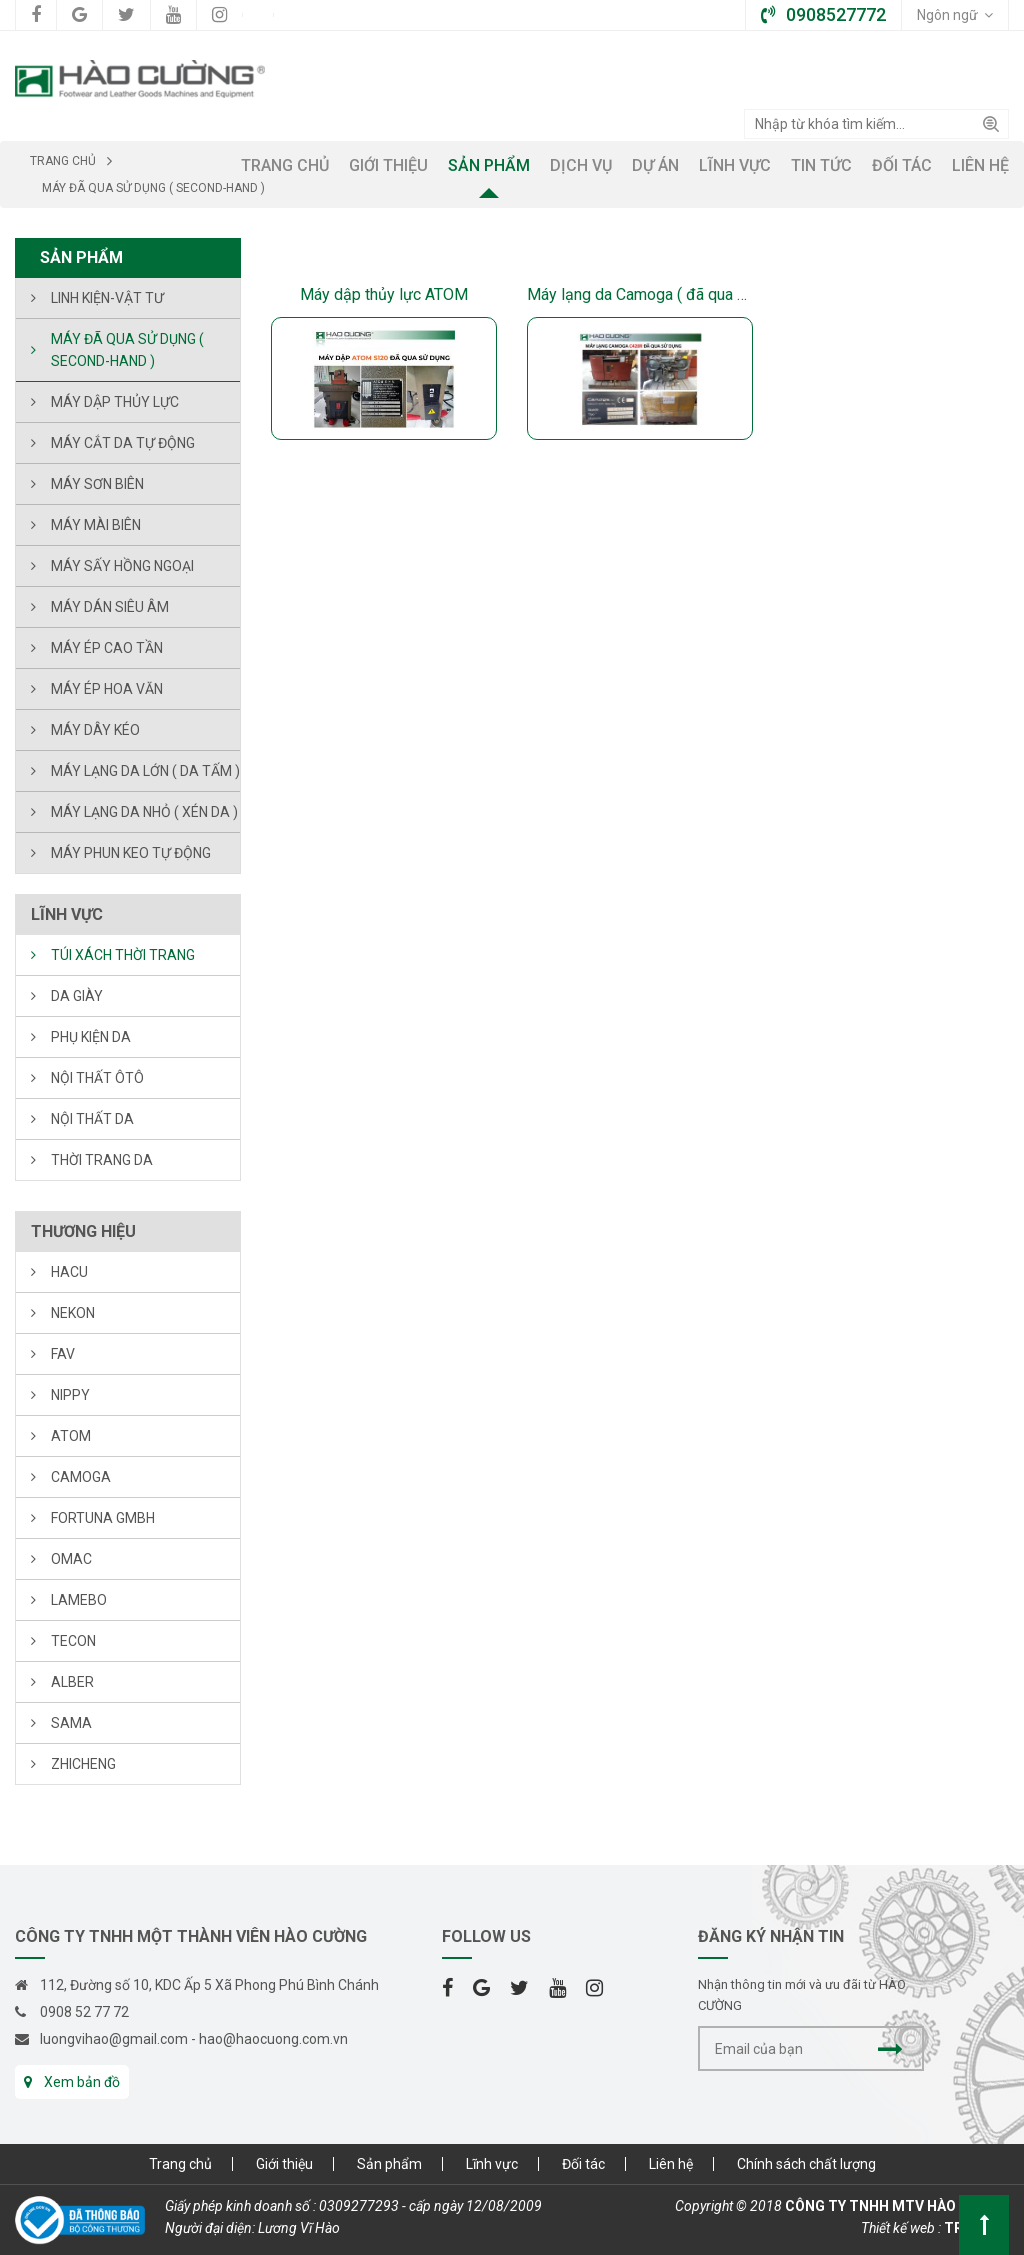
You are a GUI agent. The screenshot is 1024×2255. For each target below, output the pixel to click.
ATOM (71, 1436)
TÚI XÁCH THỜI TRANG (123, 955)
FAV (63, 1354)
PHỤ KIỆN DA (91, 1037)
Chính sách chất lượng (806, 2164)
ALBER (72, 1682)
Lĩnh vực (492, 2164)
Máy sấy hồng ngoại (122, 566)
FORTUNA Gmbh (103, 1518)
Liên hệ (671, 2164)
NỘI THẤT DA (92, 1119)
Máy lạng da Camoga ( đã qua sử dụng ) (640, 294)
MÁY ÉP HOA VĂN (107, 689)
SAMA (71, 1723)
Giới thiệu (284, 2164)
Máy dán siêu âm (110, 607)
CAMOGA (81, 1477)
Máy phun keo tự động (131, 853)
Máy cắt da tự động (123, 443)
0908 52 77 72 (84, 2012)
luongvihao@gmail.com (114, 2039)
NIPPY (70, 1395)
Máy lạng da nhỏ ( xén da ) (144, 812)
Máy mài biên (96, 525)
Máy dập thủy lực (115, 402)
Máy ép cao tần (107, 648)
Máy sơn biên (97, 484)
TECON (73, 1641)
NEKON (73, 1313)
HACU (69, 1272)
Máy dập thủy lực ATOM (384, 294)
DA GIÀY (77, 996)
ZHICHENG (83, 1764)
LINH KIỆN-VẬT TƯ (107, 298)
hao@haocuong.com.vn (273, 2039)
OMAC (71, 1559)
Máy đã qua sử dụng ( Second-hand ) (127, 350)
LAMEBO (79, 1600)
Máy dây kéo (95, 730)
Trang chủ (180, 2164)
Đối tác (583, 2164)
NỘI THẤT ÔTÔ (97, 1078)
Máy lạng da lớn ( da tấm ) (145, 771)
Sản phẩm (389, 2164)
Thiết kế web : (901, 2228)
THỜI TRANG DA (102, 1160)
